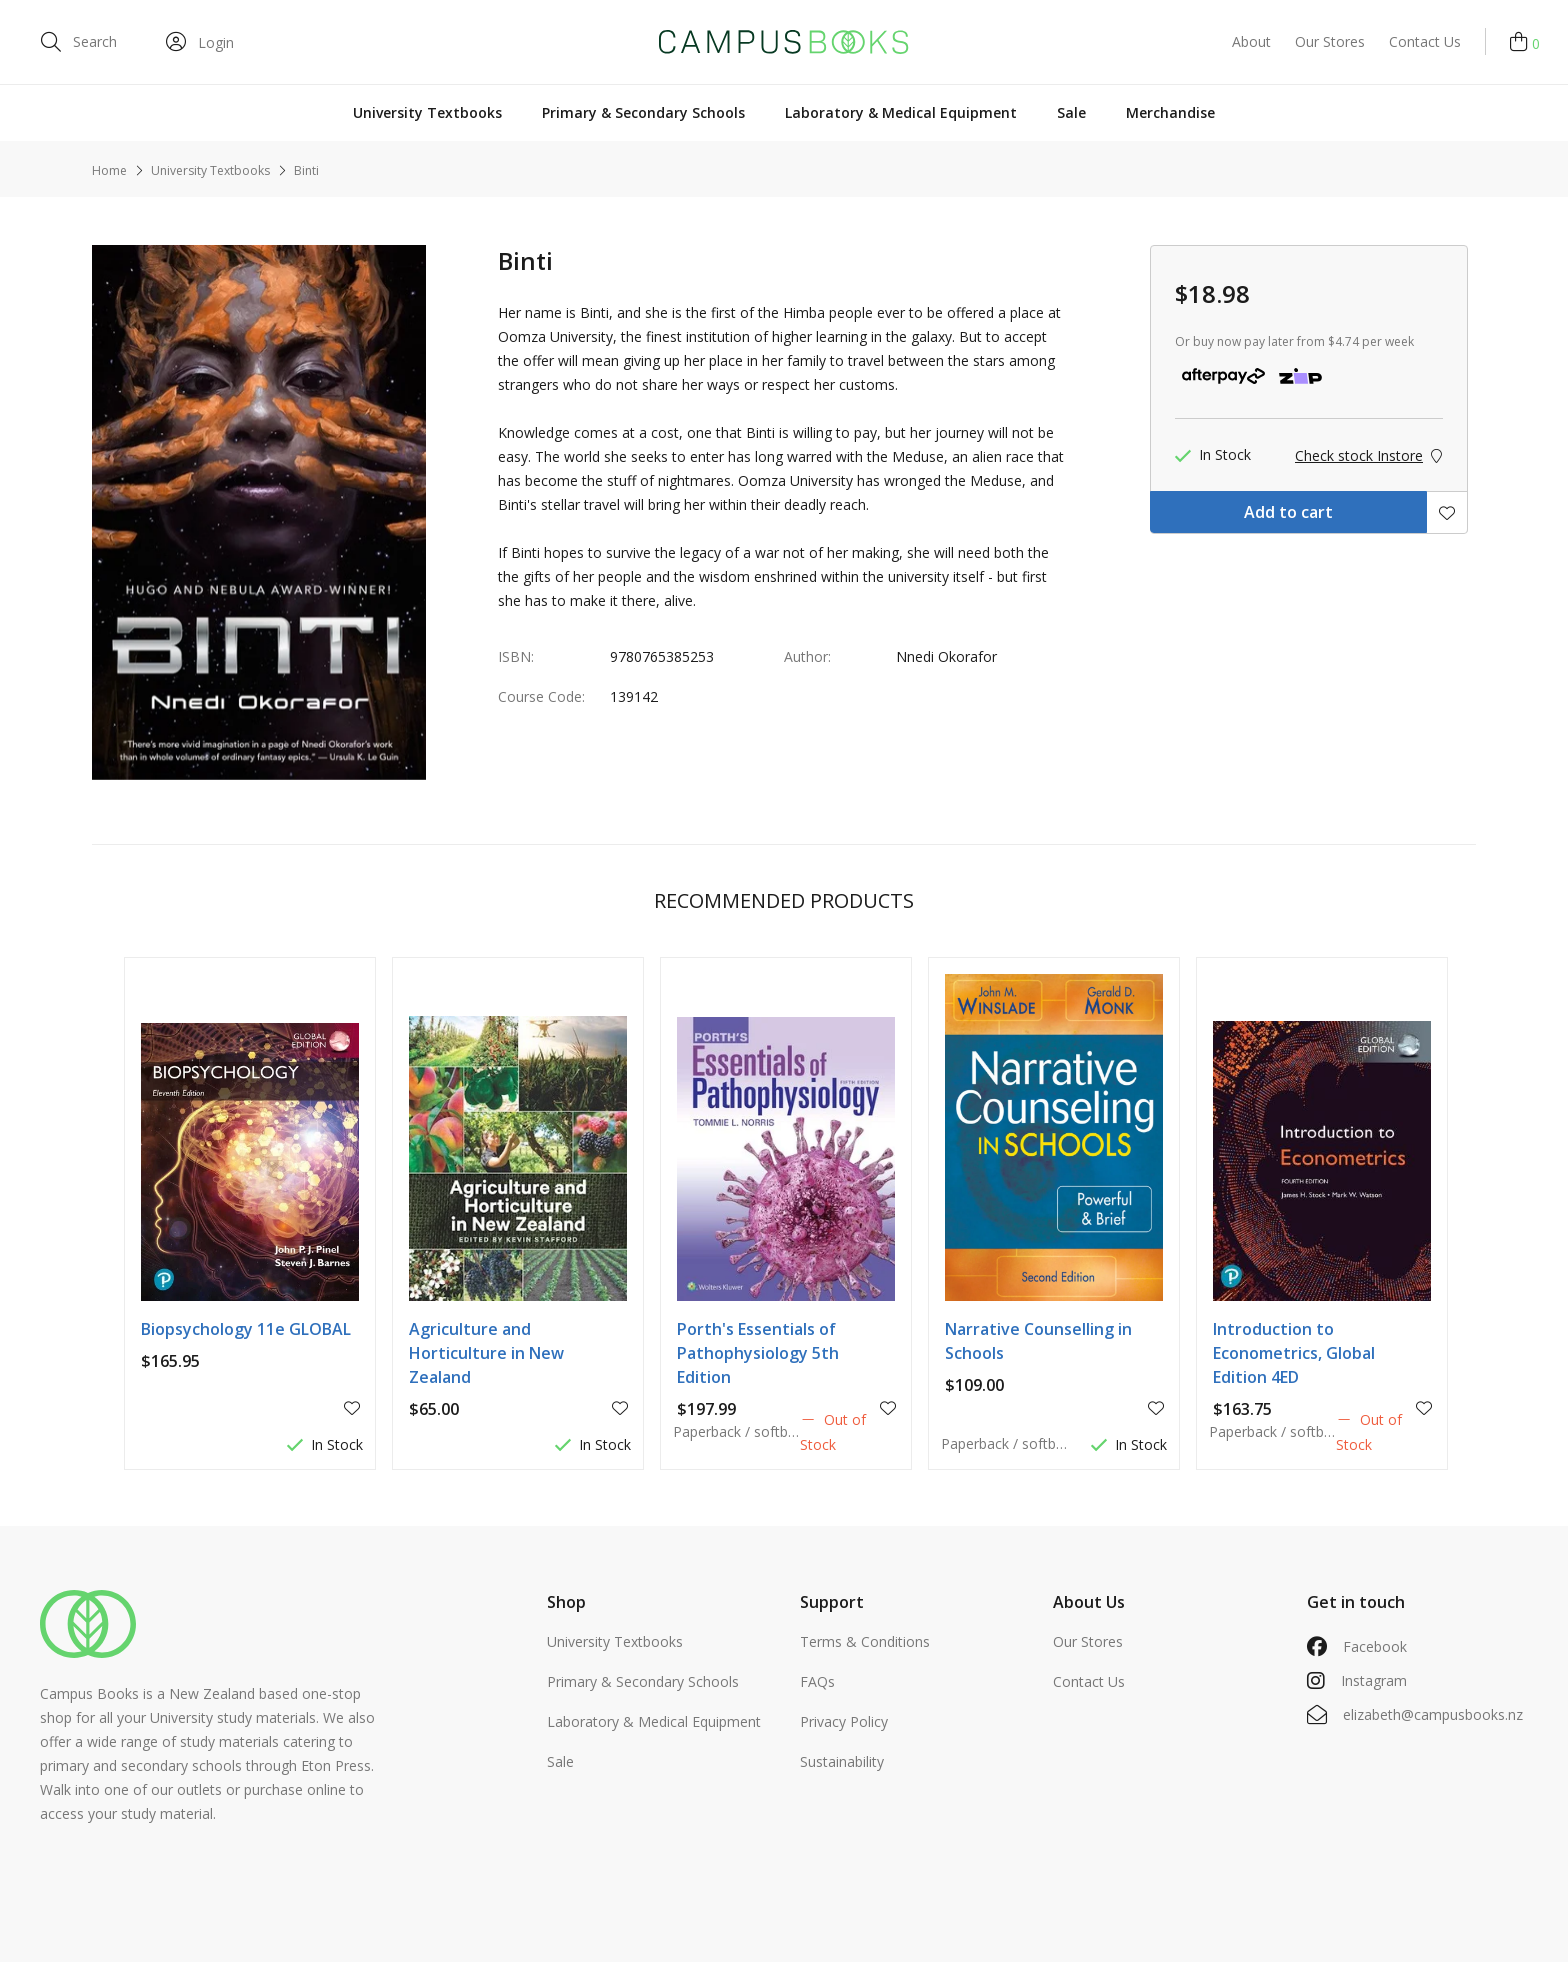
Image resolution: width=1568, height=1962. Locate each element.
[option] (259, 512)
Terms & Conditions (865, 1641)
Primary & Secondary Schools (643, 112)
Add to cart (1288, 512)
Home (109, 170)
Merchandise (1170, 112)
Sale (1071, 112)
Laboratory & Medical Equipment (901, 112)
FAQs (817, 1681)
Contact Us (1425, 41)
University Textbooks (427, 112)
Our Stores (1330, 41)
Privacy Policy (844, 1721)
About (1251, 41)
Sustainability (842, 1761)
